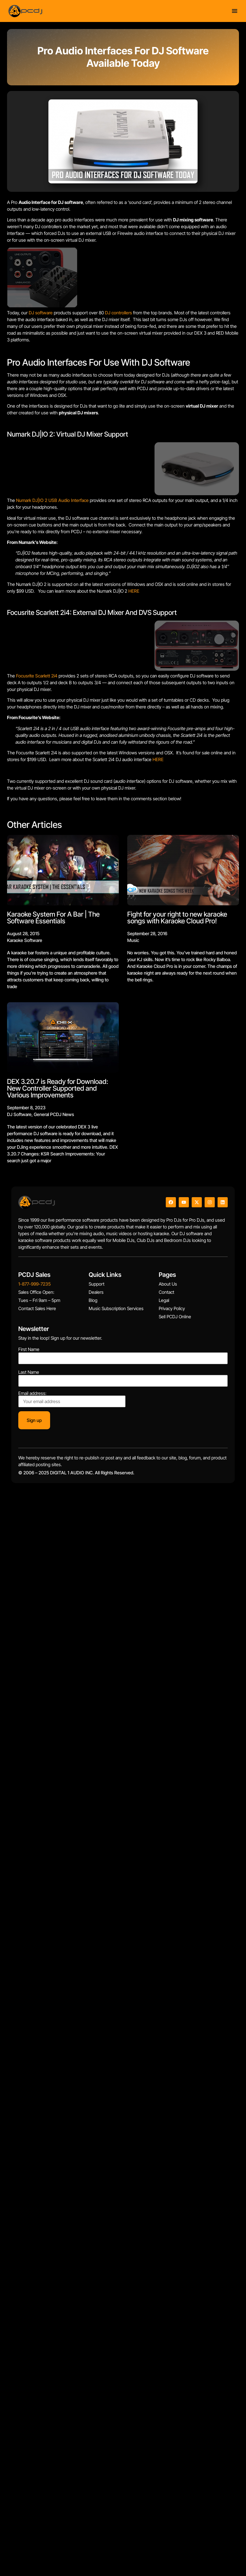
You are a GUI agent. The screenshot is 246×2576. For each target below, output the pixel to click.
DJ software (41, 312)
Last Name (28, 1372)
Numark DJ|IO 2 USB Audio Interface (52, 500)
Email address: (72, 1399)
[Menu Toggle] (235, 11)
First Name (28, 1349)
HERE (133, 591)
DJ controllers (118, 312)
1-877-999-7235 (34, 1284)
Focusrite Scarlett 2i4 (36, 676)
